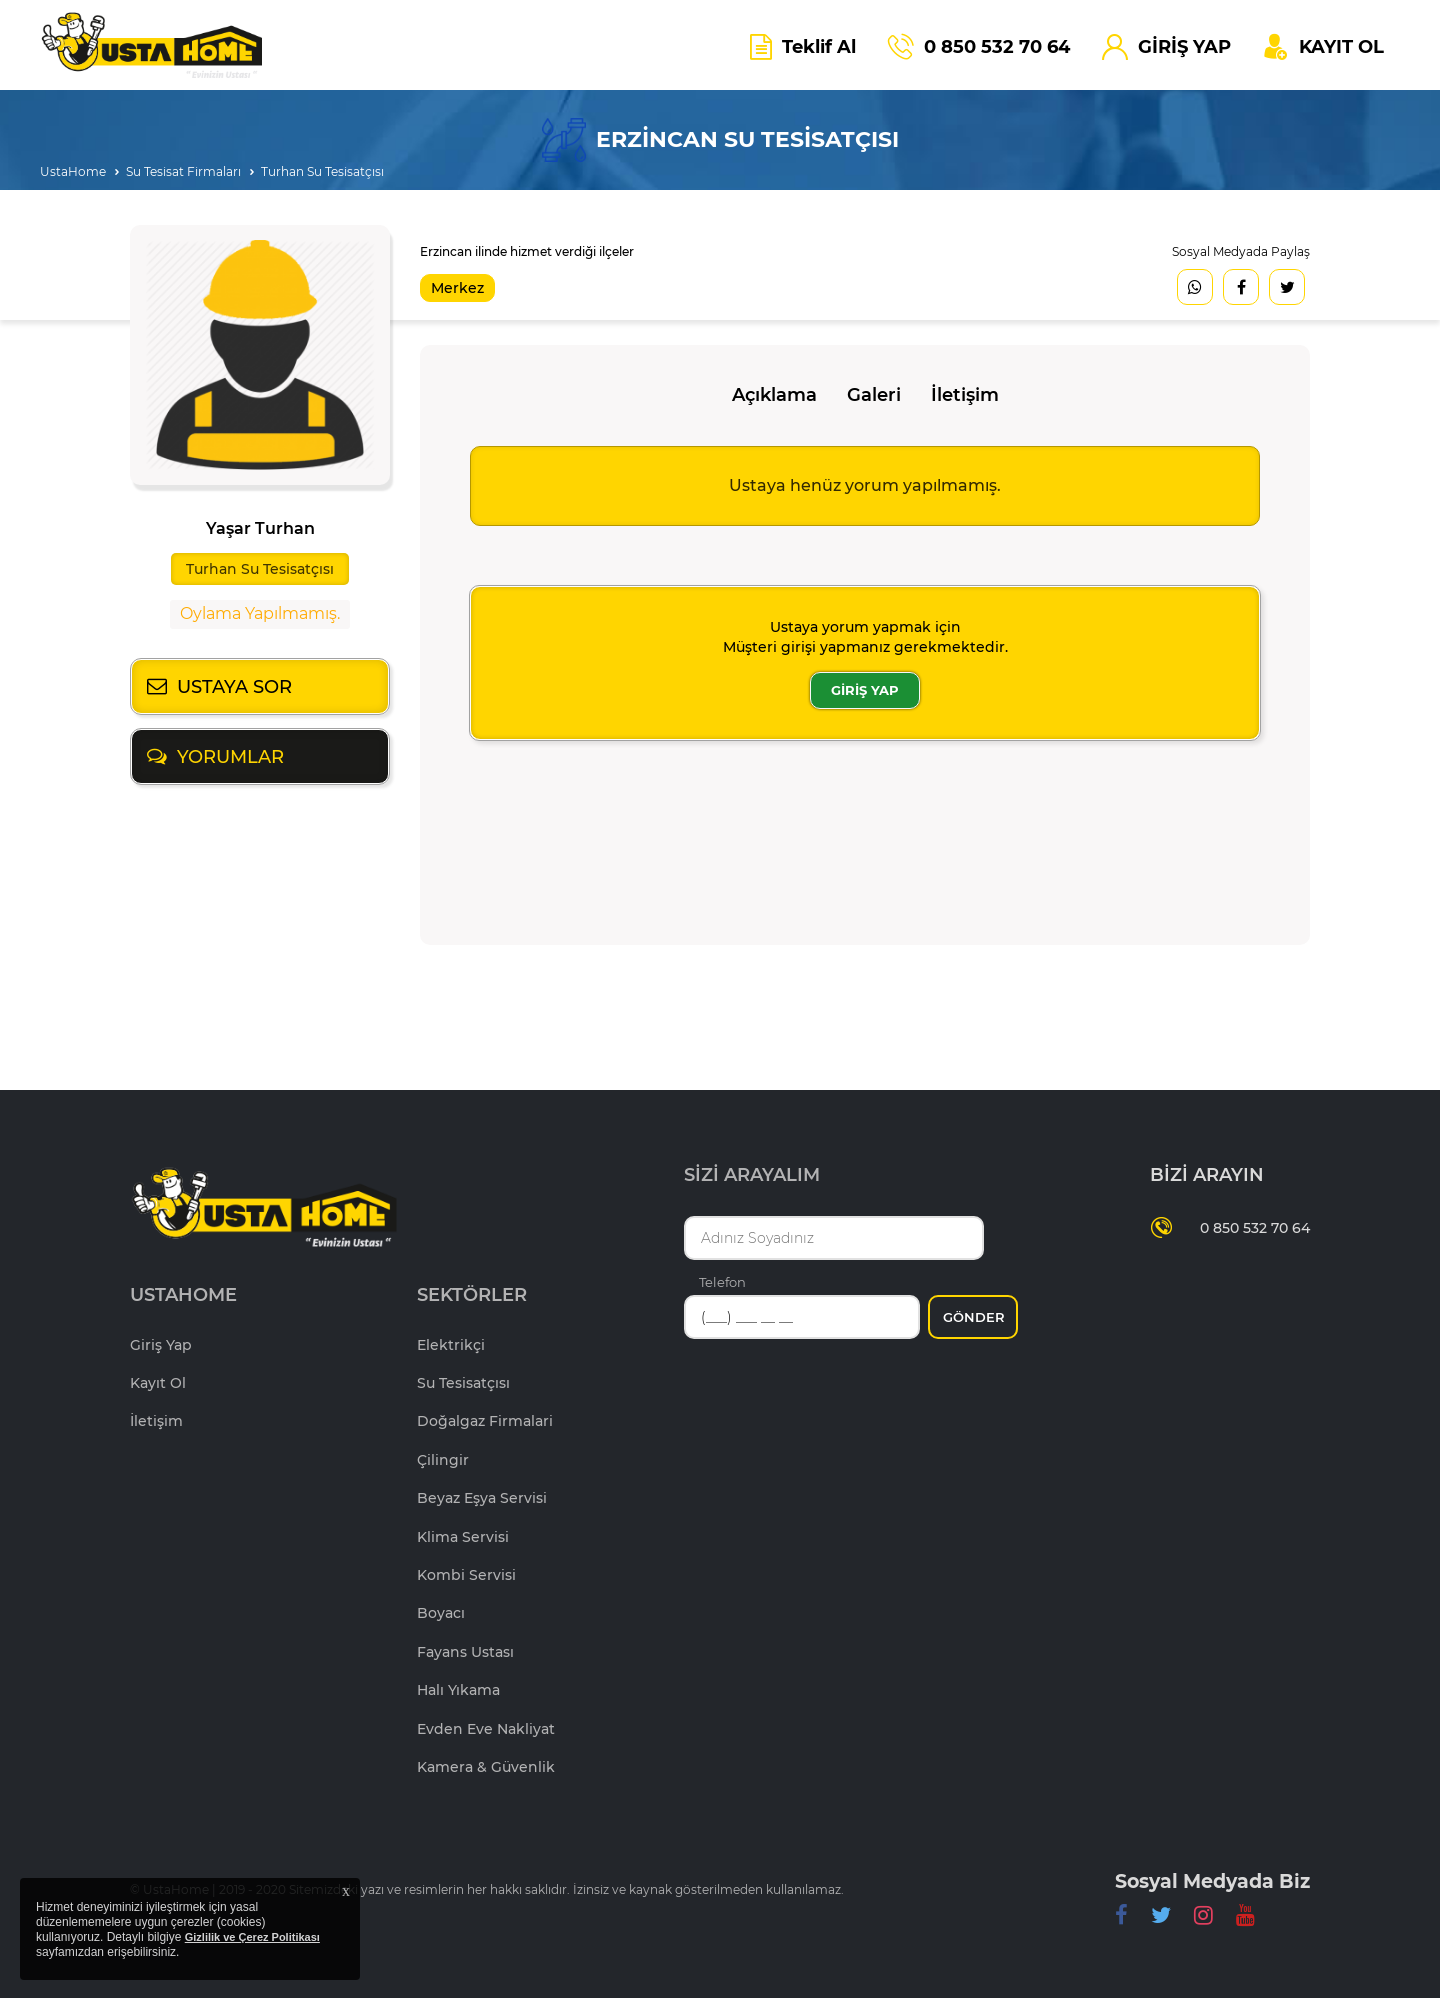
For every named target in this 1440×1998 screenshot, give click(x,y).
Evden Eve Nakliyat (486, 1729)
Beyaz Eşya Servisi (482, 1498)
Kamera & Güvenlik (486, 1767)
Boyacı (441, 1613)
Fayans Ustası (465, 1652)
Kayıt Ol (158, 1383)
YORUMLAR (230, 757)
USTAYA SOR (234, 687)
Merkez (457, 288)
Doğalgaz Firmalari (485, 1421)
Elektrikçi (451, 1345)
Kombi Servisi (466, 1575)
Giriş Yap (161, 1345)
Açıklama (774, 395)
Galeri (874, 395)
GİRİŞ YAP (865, 690)
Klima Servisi (463, 1537)
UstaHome (73, 171)
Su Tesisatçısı (463, 1383)
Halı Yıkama (458, 1690)
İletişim (965, 395)
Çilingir (443, 1460)
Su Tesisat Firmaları (183, 171)
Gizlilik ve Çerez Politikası (252, 1937)
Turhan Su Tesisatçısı (322, 171)
